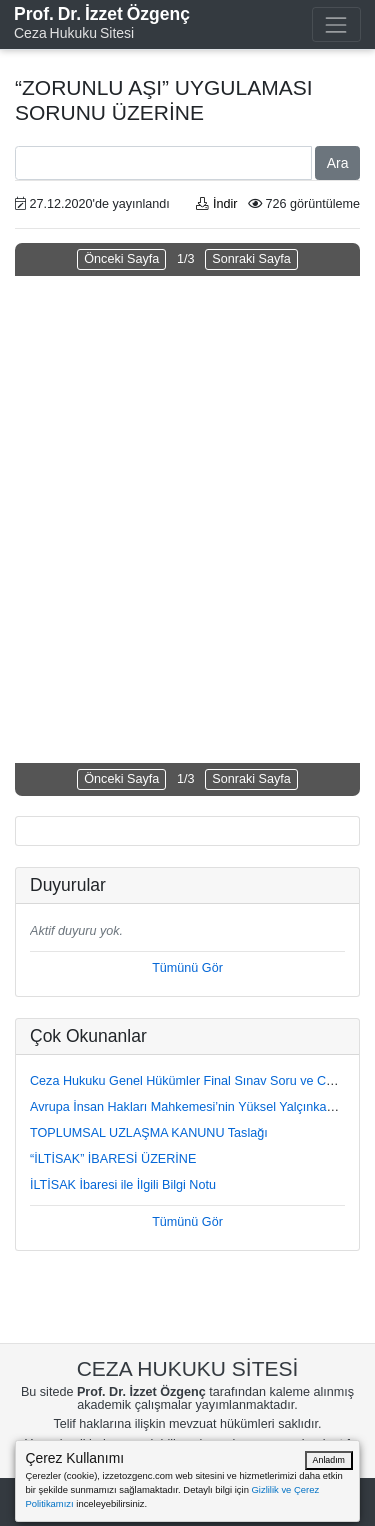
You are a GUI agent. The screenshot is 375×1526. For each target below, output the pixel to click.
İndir (216, 204)
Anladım (329, 1460)
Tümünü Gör (187, 968)
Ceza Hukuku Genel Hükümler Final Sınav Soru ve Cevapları (200, 1081)
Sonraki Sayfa (251, 259)
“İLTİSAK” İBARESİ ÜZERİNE (113, 1159)
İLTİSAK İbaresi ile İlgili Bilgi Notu (123, 1185)
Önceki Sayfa (121, 259)
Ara (338, 163)
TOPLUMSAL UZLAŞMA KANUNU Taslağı (149, 1133)
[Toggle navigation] (336, 24)
